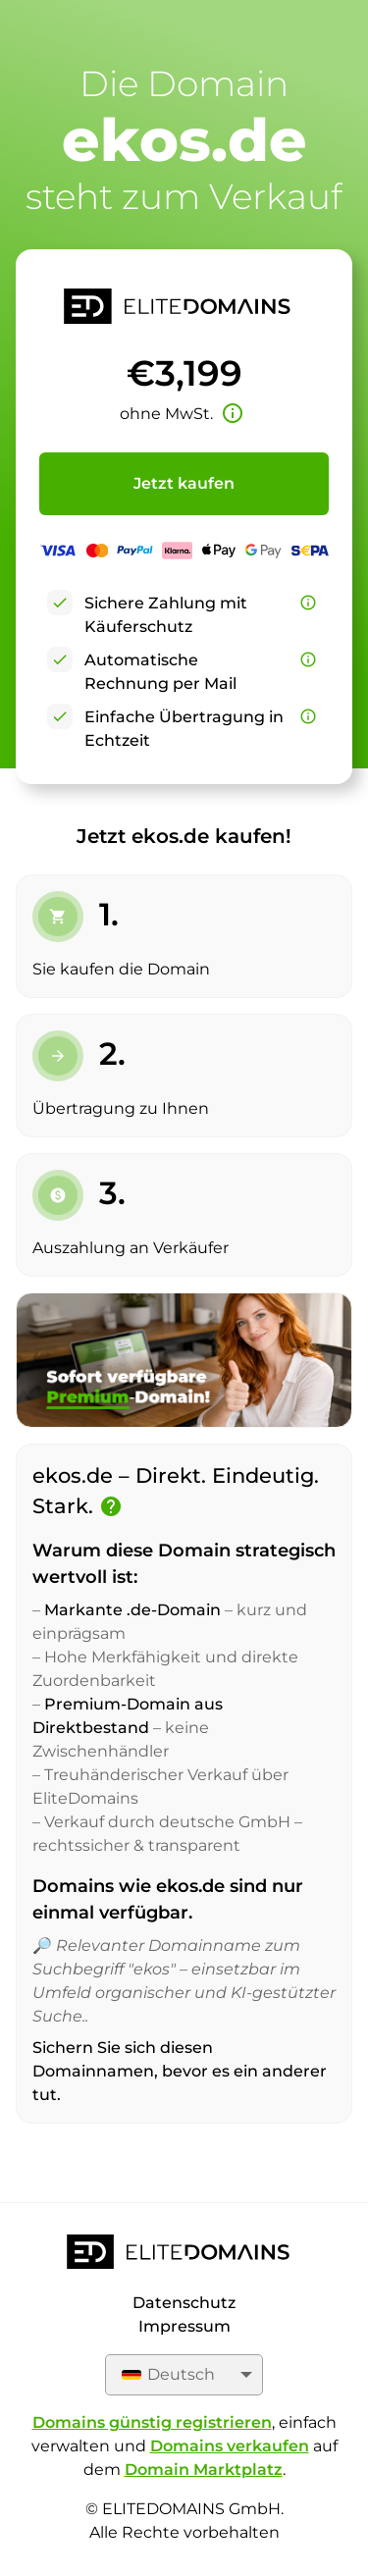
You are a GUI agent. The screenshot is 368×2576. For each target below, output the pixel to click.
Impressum (184, 2326)
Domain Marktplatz (204, 2469)
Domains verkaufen (229, 2446)
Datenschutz (184, 2302)
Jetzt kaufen (184, 483)
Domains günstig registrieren (152, 2422)
